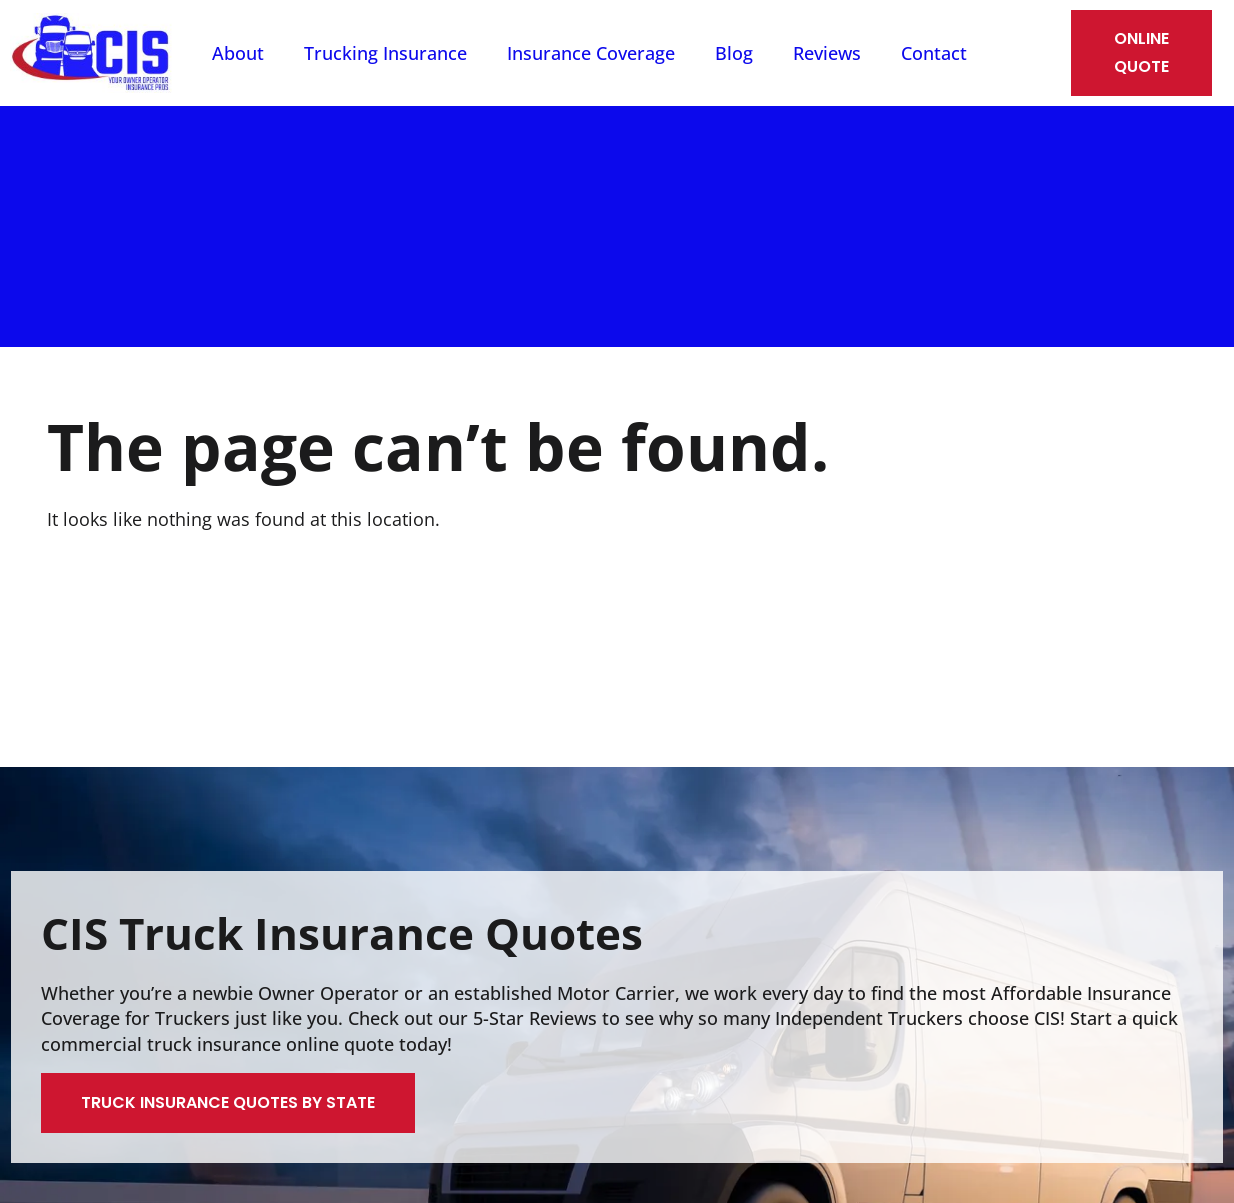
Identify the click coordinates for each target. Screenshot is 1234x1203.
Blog (734, 53)
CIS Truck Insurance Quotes (342, 933)
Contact (934, 53)
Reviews (827, 53)
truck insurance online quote (270, 1044)
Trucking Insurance (385, 53)
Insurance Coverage (591, 53)
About (238, 53)
